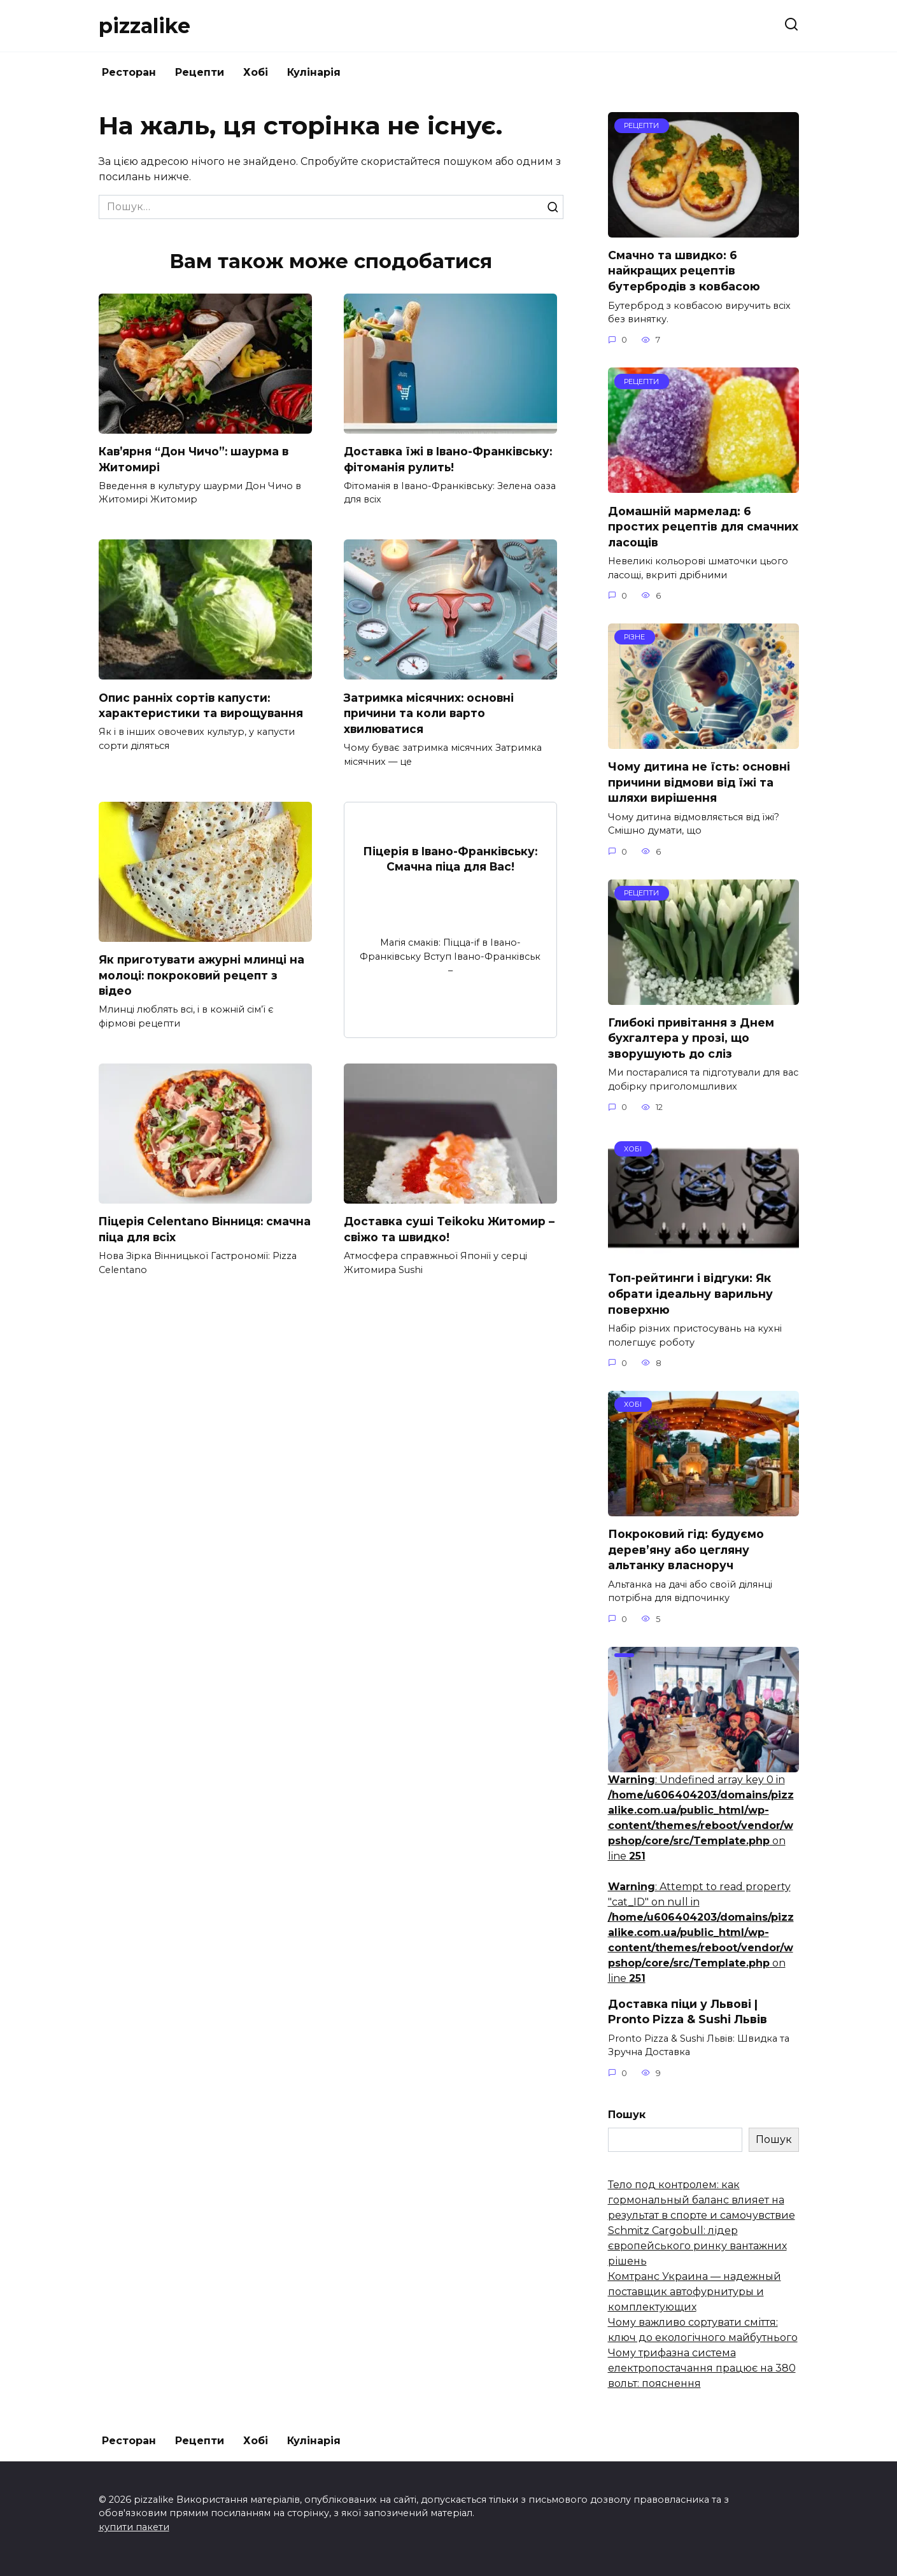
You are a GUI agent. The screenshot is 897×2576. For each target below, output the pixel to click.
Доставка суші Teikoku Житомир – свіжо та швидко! (450, 1229)
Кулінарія (314, 72)
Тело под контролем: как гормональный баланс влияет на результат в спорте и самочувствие (701, 2200)
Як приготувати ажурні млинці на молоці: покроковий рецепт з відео (202, 975)
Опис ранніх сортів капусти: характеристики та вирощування (201, 705)
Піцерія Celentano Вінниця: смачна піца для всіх (182, 1229)
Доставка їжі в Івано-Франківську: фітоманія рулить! (450, 459)
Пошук (627, 2115)
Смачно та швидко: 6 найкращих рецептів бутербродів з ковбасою (684, 270)
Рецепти (199, 72)
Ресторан (129, 72)
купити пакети (134, 2527)
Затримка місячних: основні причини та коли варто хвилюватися (429, 713)
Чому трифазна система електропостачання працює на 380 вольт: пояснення (702, 2368)
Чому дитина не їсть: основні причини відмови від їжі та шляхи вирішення (699, 782)
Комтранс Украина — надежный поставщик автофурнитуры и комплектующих (694, 2291)
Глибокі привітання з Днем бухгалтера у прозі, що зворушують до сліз (691, 1038)
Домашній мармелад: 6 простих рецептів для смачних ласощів (703, 526)
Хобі (255, 72)
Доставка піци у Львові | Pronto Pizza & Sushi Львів (687, 2011)
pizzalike (144, 25)
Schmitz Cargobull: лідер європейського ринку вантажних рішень (697, 2245)
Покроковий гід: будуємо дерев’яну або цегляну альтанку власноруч (686, 1549)
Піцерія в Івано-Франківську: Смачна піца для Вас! (450, 859)
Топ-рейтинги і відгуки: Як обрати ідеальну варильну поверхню (690, 1293)
